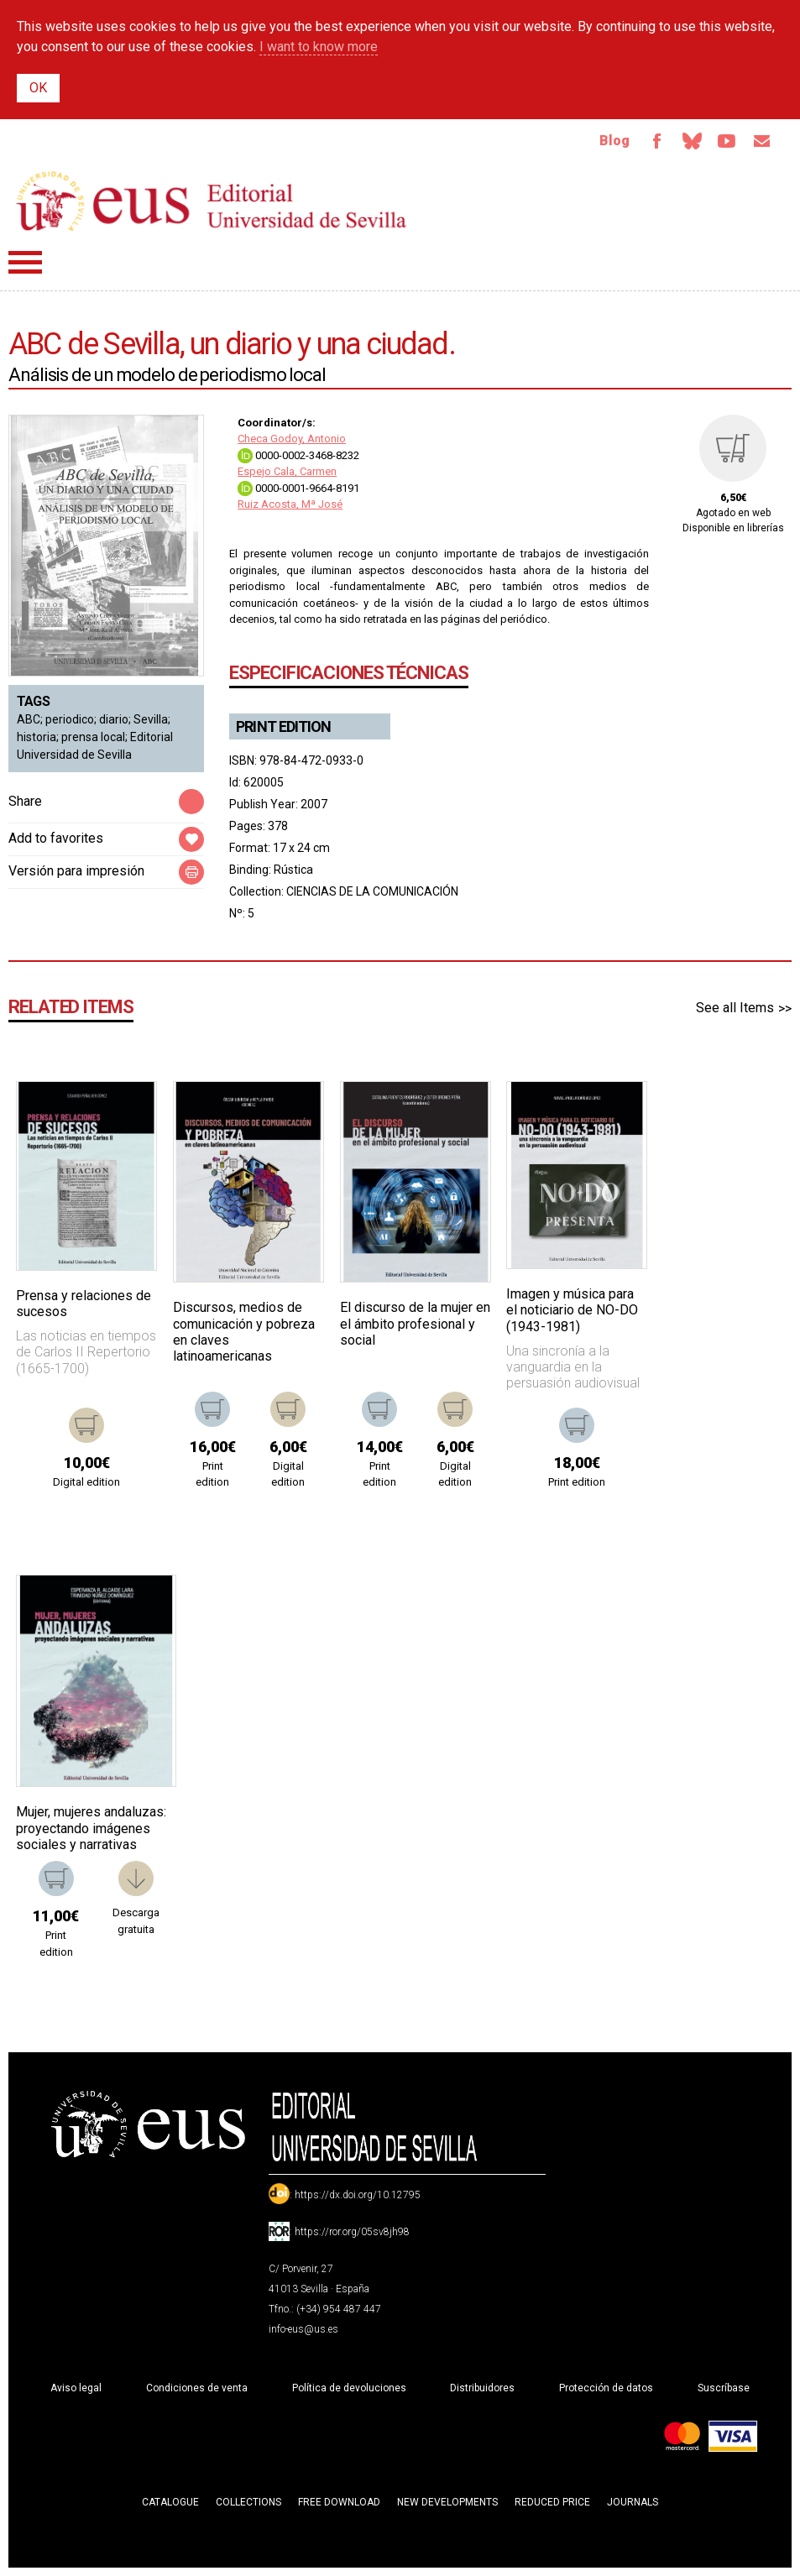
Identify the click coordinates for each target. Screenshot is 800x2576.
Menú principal (25, 262)
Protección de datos (606, 2388)
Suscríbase (724, 2388)
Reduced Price (552, 2502)
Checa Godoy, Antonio (292, 439)
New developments (447, 2502)
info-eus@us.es (303, 2329)
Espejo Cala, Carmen (287, 472)
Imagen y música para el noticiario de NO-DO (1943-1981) (572, 1311)
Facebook (655, 141)
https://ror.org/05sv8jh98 (352, 2232)
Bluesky (690, 141)
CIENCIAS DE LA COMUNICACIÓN (372, 891)
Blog (613, 141)
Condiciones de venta (197, 2388)
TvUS (726, 141)
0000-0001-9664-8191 (298, 488)
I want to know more (318, 47)
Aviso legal (76, 2388)
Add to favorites (55, 838)
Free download (339, 2502)
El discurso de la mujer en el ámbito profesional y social (415, 1324)
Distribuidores (482, 2388)
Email (761, 141)
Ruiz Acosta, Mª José (290, 505)
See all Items (735, 1008)
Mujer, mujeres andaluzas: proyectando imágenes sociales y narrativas (91, 1828)
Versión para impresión (76, 871)
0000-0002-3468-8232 (298, 455)
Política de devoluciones (349, 2388)
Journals (632, 2502)
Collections (248, 2502)
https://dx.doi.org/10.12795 (358, 2195)
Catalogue (170, 2502)
